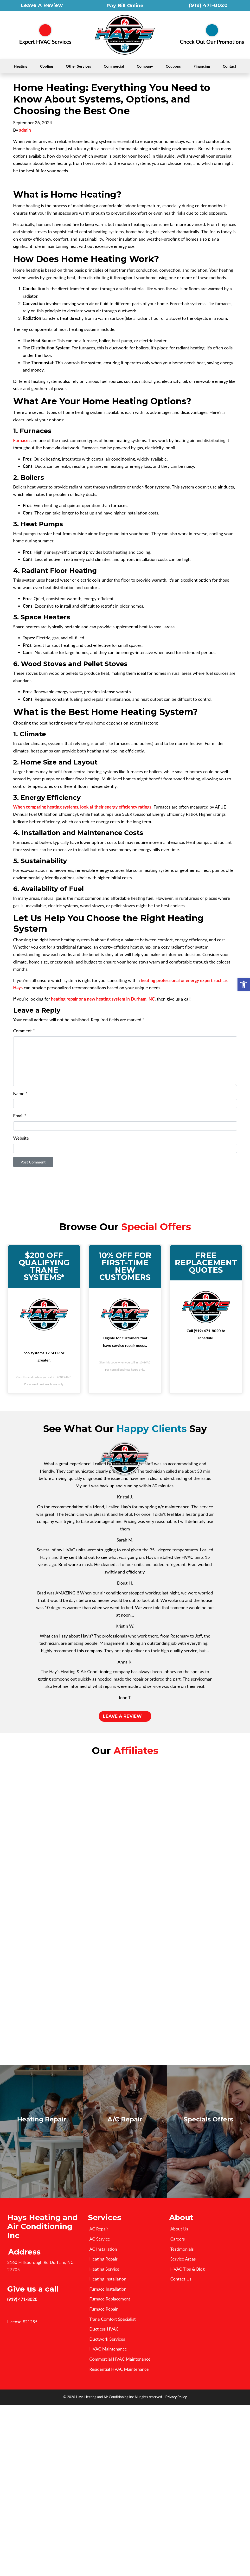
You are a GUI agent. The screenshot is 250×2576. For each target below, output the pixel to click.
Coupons (173, 66)
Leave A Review (41, 5)
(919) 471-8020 (208, 5)
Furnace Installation (107, 2289)
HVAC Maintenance (108, 2348)
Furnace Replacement (109, 2298)
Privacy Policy (176, 2397)
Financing (201, 66)
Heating (20, 66)
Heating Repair (103, 2258)
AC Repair (98, 2228)
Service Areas (183, 2258)
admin (25, 130)
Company (145, 66)
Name (20, 1093)
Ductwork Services (107, 2339)
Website (21, 1138)
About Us (179, 2228)
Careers (177, 2239)
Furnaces (22, 440)
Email (19, 1115)
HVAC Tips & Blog (187, 2269)
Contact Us (181, 2278)
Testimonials (182, 2249)
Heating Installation (107, 2278)
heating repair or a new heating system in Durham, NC (103, 999)
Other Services (78, 66)
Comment (24, 1030)
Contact (229, 66)
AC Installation (103, 2249)
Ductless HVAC (103, 2329)
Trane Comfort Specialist (112, 2319)
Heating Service (104, 2269)
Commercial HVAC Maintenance (119, 2359)
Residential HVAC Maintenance (119, 2369)
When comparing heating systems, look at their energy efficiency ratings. (83, 806)
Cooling (46, 66)
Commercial (114, 66)
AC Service (99, 2239)
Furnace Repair (103, 2309)
